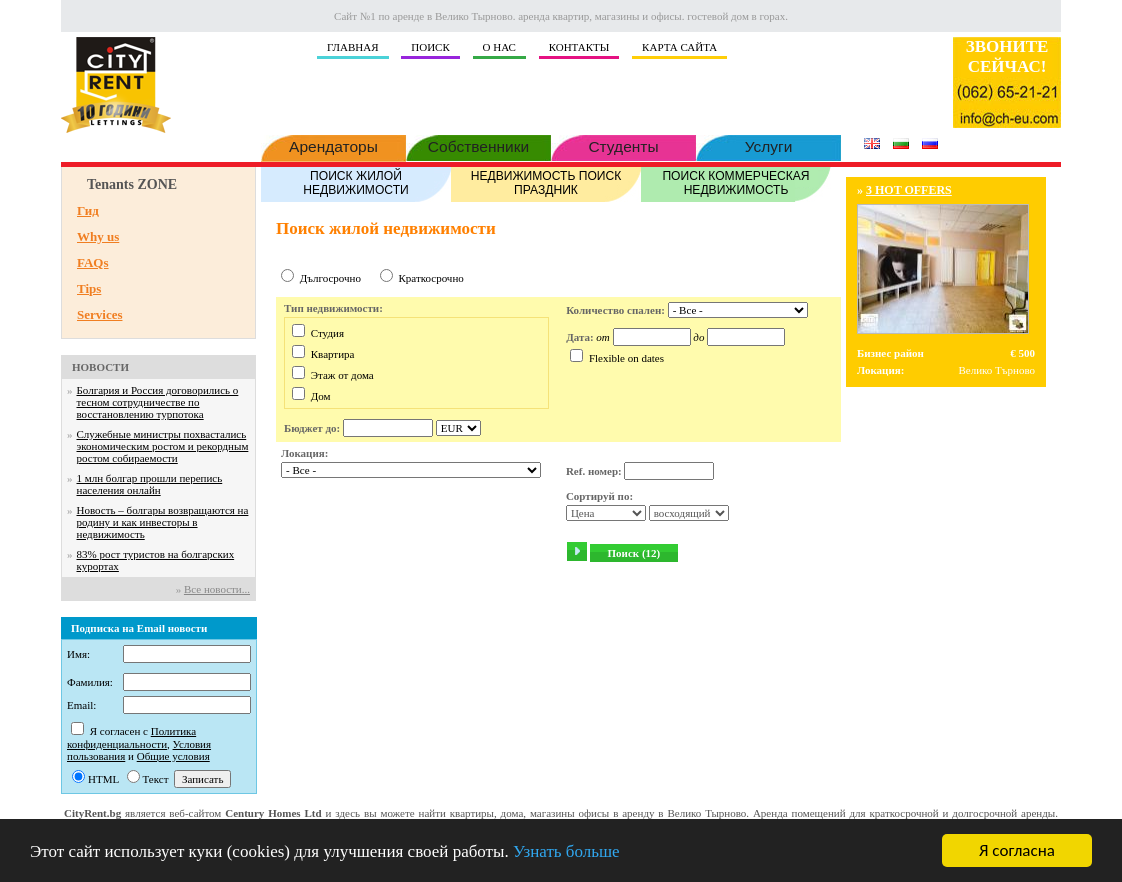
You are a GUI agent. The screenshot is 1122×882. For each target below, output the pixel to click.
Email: (81, 705)
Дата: (579, 337)
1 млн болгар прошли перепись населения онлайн (150, 484)
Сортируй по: (599, 496)
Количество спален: (615, 310)
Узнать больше (566, 851)
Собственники (478, 145)
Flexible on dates (626, 358)
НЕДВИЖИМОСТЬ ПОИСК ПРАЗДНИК (546, 182)
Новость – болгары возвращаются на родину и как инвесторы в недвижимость (163, 522)
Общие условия (173, 756)
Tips (89, 288)
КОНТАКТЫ (579, 47)
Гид (88, 210)
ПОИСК (430, 47)
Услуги (768, 145)
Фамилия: (90, 682)
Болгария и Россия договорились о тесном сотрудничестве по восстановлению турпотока (158, 402)
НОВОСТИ (100, 367)
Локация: (304, 453)
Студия (327, 333)
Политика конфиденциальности (131, 737)
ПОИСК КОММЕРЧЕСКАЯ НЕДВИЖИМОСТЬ (736, 182)
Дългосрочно (330, 278)
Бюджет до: (312, 428)
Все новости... (217, 589)
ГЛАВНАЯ (353, 47)
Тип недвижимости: (333, 308)
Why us (98, 236)
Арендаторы (333, 145)
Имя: (78, 654)
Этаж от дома (342, 375)
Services (99, 314)
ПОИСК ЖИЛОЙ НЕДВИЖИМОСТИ (356, 182)
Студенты (623, 145)
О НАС (499, 47)
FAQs (93, 262)
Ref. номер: (594, 471)
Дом (321, 396)
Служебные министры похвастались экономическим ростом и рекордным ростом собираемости (163, 446)
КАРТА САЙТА (679, 47)
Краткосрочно (430, 278)
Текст (156, 779)
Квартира (333, 354)
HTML (103, 779)
